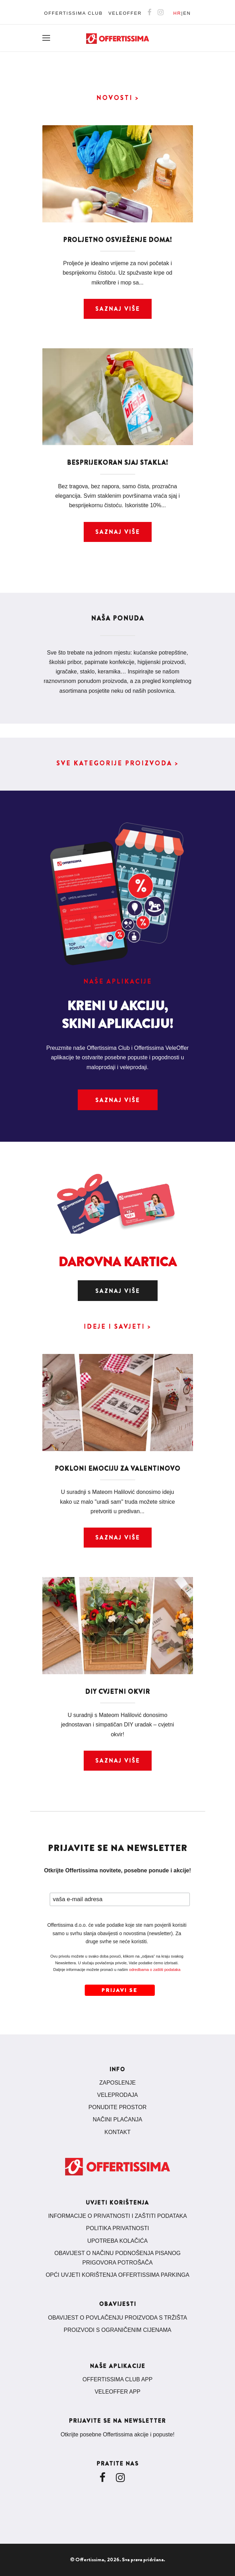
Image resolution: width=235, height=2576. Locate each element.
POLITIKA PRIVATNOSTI (117, 2228)
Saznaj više (117, 309)
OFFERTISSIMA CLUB (73, 13)
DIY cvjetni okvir (117, 1691)
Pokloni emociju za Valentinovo (117, 1468)
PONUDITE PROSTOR (118, 2107)
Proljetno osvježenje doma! (117, 239)
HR (177, 13)
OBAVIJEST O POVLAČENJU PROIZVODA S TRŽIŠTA (117, 2318)
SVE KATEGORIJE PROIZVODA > (117, 763)
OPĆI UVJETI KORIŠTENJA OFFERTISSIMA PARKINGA (117, 2275)
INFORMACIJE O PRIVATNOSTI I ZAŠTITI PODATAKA (117, 2216)
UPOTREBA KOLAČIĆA (117, 2241)
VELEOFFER (124, 13)
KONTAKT (117, 2132)
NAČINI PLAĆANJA (117, 2119)
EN (187, 13)
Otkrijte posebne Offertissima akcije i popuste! (117, 2434)
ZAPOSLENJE (117, 2083)
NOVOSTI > (117, 97)
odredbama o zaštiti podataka (154, 1969)
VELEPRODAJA (117, 2095)
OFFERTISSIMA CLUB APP (118, 2379)
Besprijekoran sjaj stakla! (117, 462)
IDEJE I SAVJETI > (117, 1326)
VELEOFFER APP (117, 2392)
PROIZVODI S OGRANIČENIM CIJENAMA (118, 2330)
